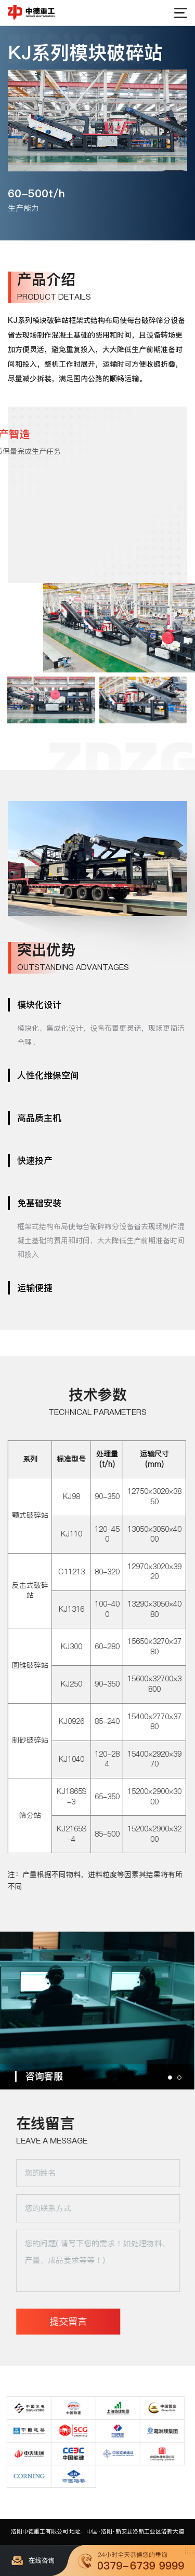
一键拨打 (136, 2560)
